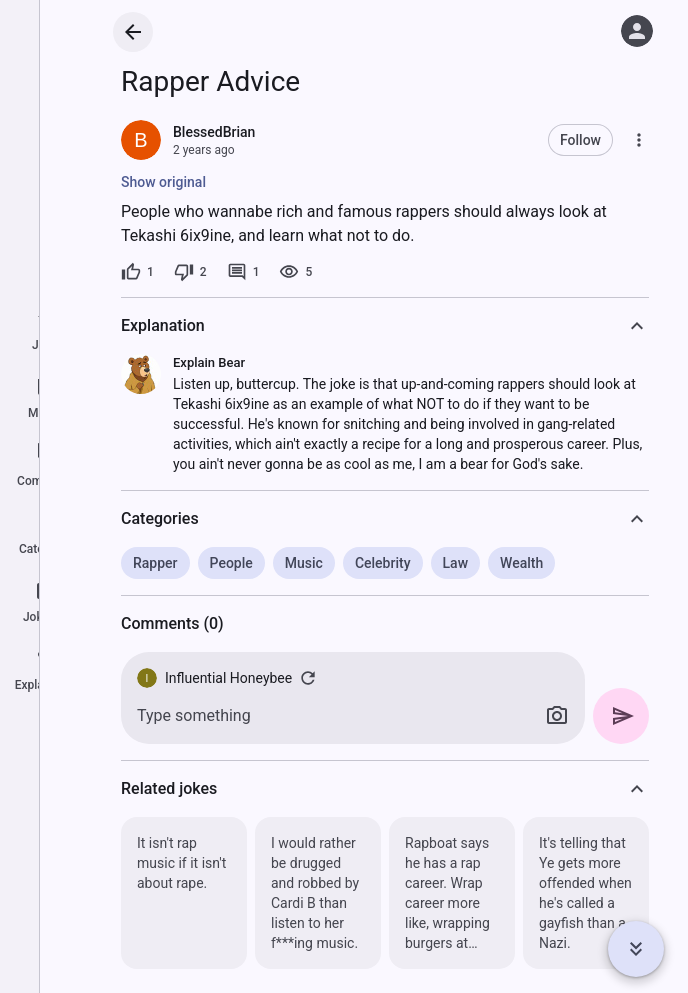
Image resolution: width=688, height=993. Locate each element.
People (231, 563)
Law (456, 563)
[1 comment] (243, 272)
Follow (580, 140)
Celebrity (383, 563)
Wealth (521, 563)
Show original (163, 182)
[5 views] (295, 272)
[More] (639, 140)
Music (304, 563)
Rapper (155, 563)
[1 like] (137, 272)
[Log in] (637, 31)
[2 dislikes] (190, 272)
